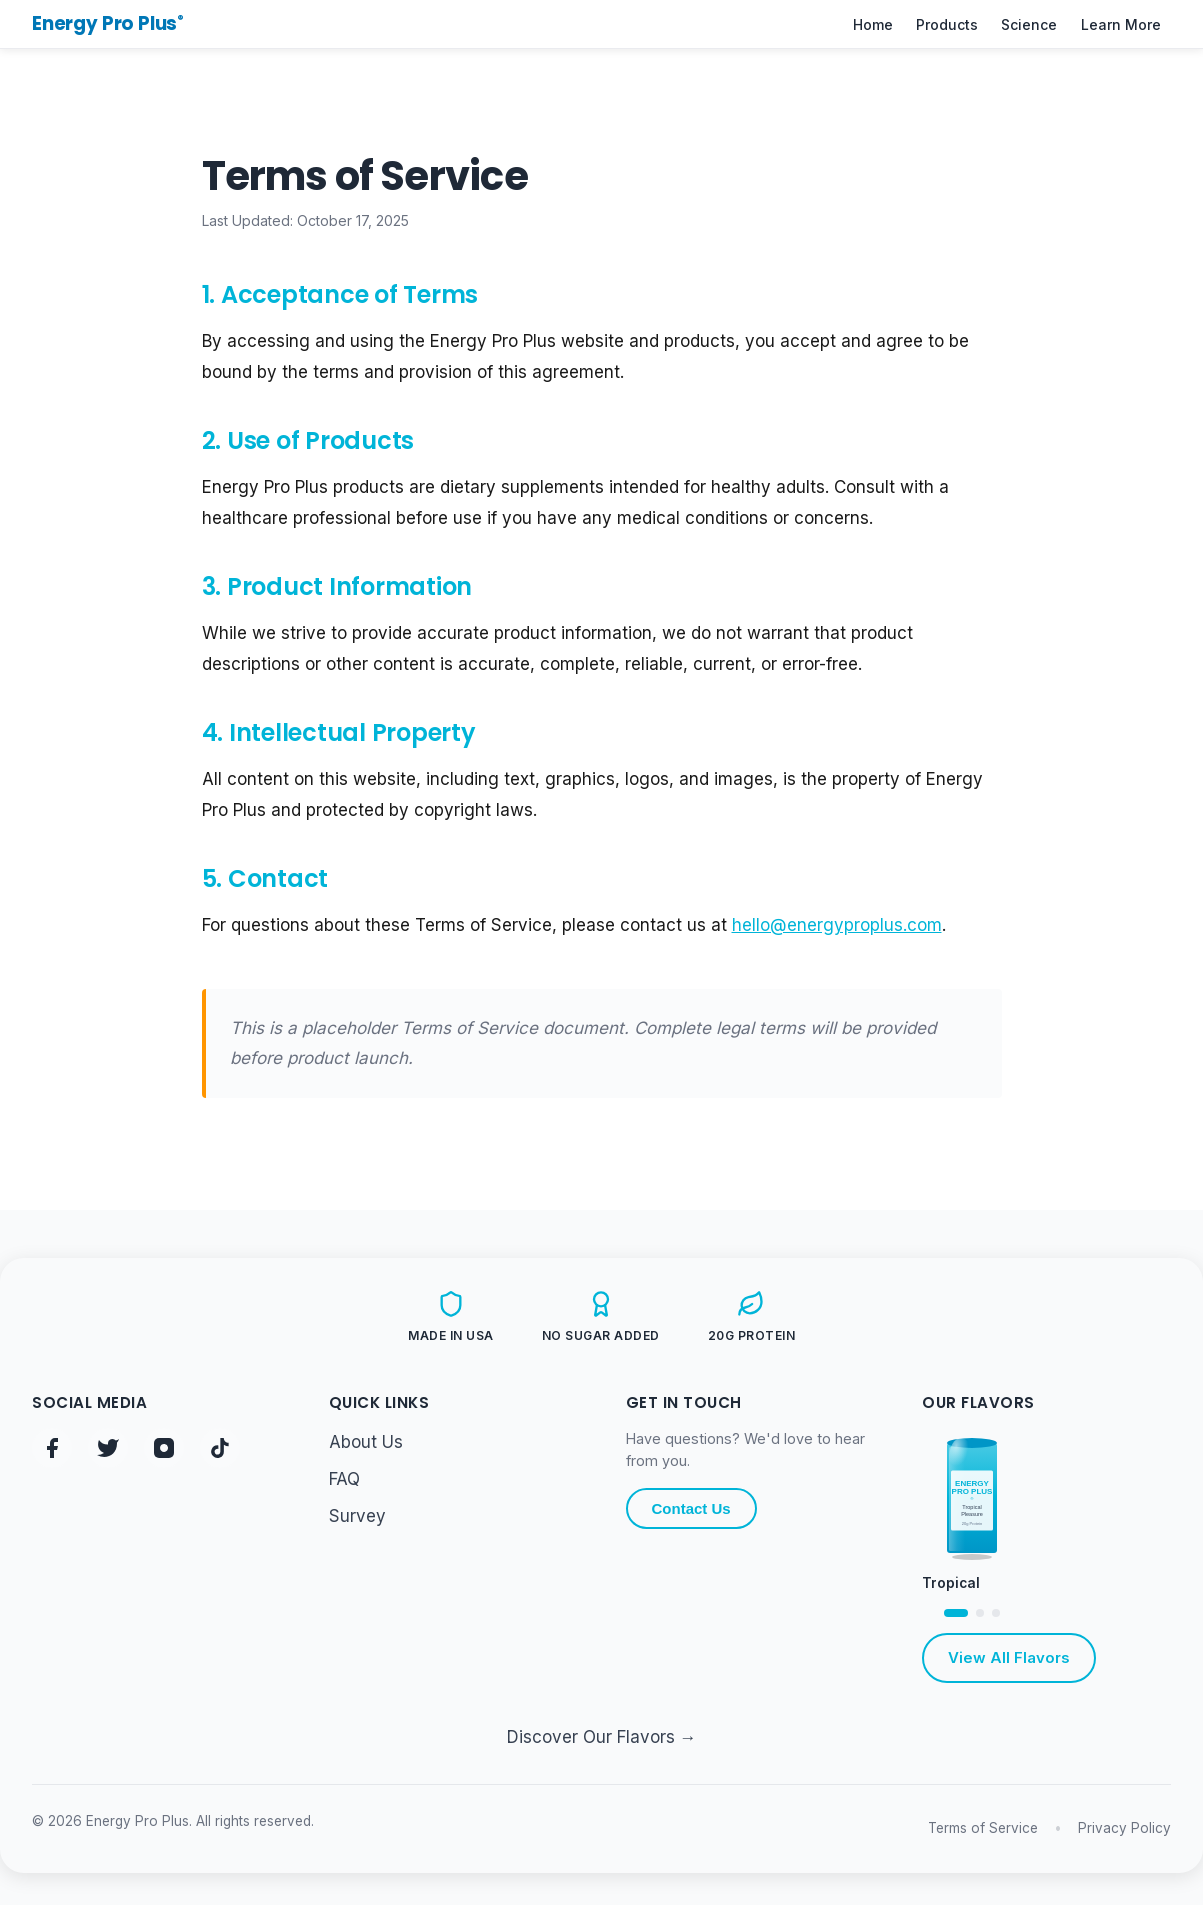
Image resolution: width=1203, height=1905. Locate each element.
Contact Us (691, 1508)
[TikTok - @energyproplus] (220, 1448)
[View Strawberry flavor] (996, 1613)
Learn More (1121, 24)
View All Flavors (1009, 1657)
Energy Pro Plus (108, 23)
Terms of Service (983, 1828)
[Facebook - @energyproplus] (52, 1448)
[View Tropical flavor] (956, 1613)
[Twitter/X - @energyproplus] (108, 1448)
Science (1029, 24)
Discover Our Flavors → (602, 1737)
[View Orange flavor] (980, 1613)
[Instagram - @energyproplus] (164, 1448)
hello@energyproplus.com (837, 925)
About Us (366, 1442)
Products (947, 24)
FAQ (344, 1479)
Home (873, 24)
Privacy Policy (1124, 1828)
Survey (357, 1516)
